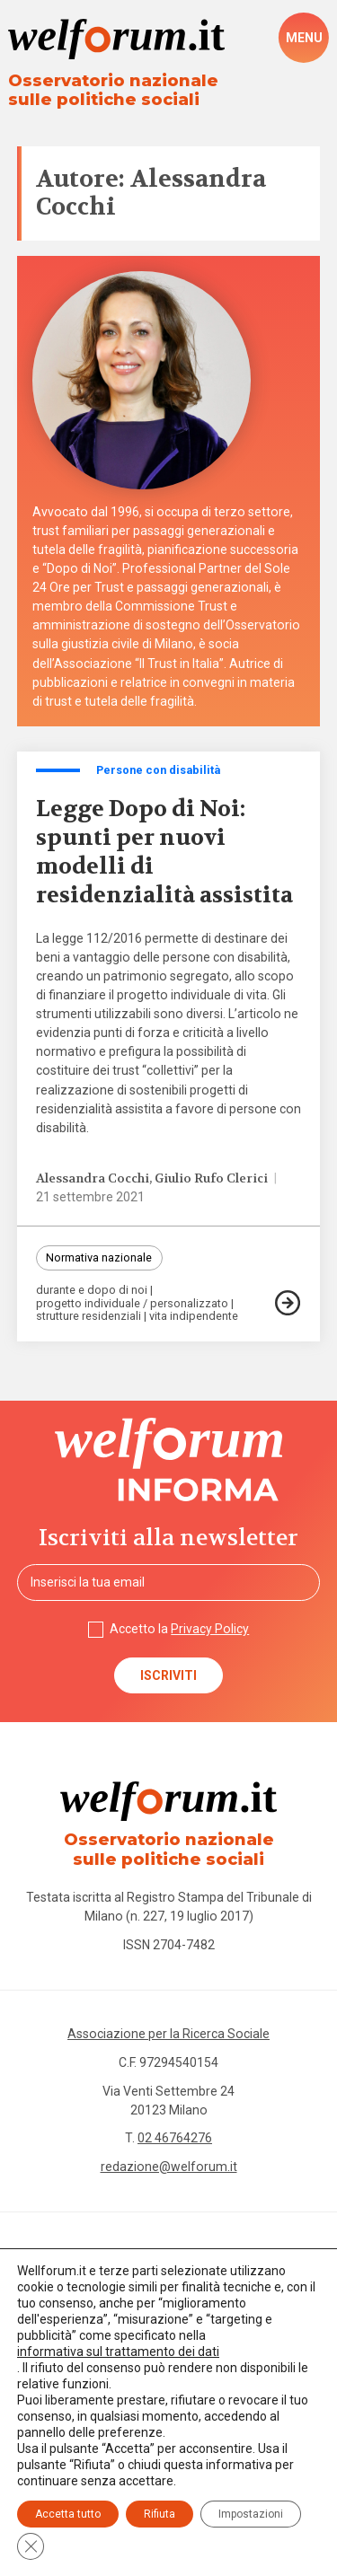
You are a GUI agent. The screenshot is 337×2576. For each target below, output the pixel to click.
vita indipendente (193, 1317)
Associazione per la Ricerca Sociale (168, 2034)
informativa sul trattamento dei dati (118, 2351)
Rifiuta (159, 2514)
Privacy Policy (210, 1629)
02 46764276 (174, 2138)
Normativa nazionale (99, 1257)
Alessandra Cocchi (92, 1178)
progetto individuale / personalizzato (132, 1304)
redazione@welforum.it (169, 2166)
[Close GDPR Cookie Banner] (30, 2546)
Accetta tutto (68, 2514)
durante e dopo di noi (91, 1291)
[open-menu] (304, 38)
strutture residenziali (88, 1317)
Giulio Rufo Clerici (211, 1178)
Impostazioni (250, 2514)
